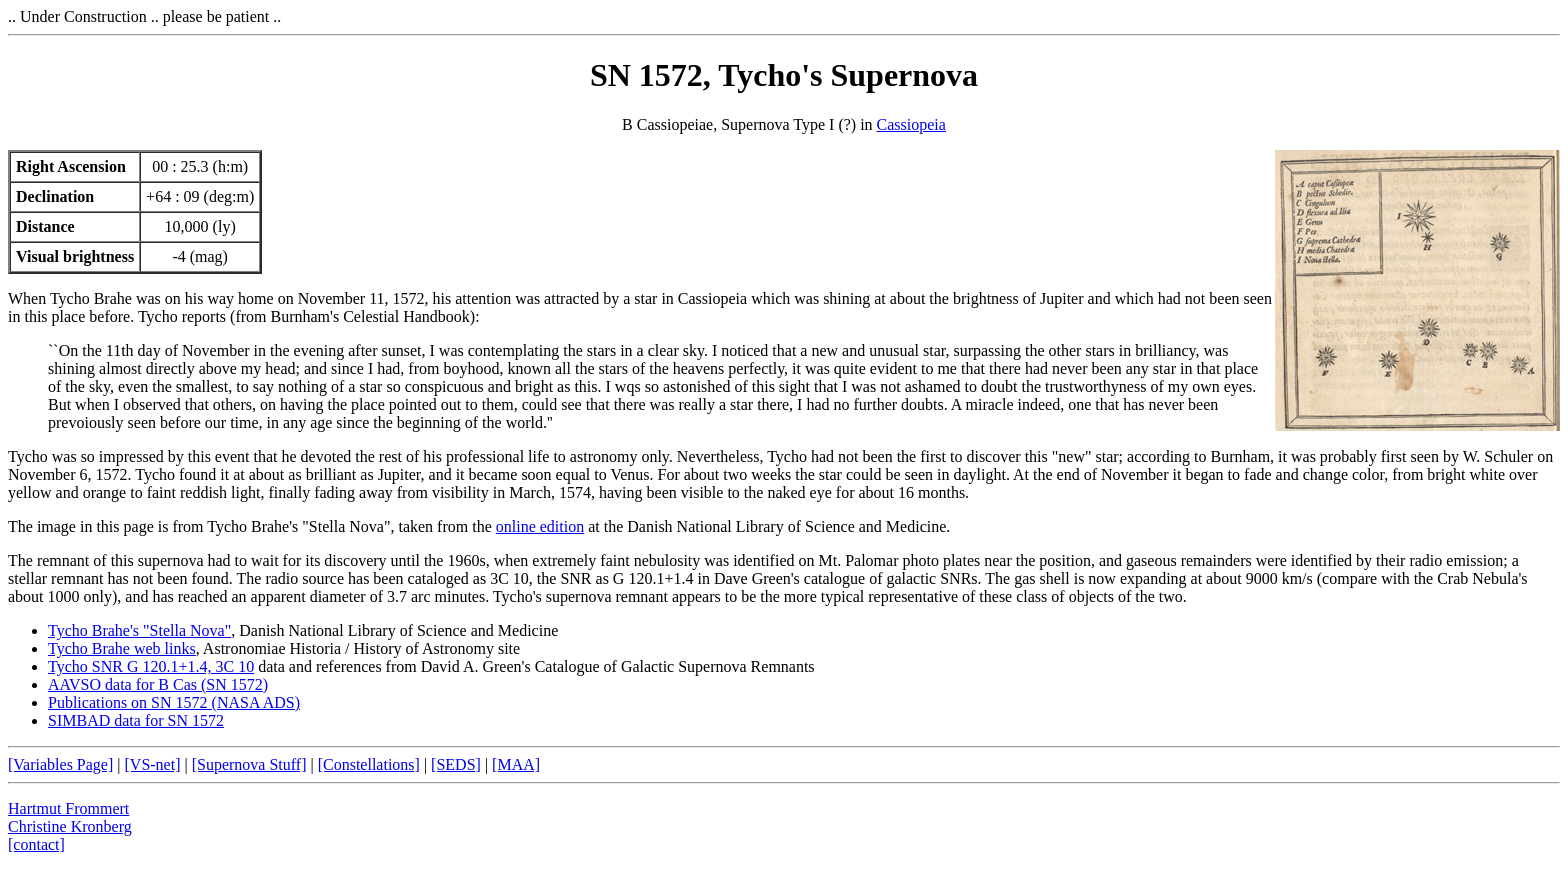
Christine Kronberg (70, 826)
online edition (540, 526)
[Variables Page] (60, 764)
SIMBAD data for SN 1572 (136, 720)
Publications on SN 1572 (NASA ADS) (174, 702)
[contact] (36, 844)
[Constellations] (369, 764)
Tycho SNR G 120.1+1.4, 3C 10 (151, 666)
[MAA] (516, 764)
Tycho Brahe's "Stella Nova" (139, 630)
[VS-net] (153, 764)
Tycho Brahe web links (122, 648)
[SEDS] (456, 764)
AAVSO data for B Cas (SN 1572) (158, 684)
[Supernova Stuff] (249, 764)
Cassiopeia (911, 124)
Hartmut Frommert (68, 808)
